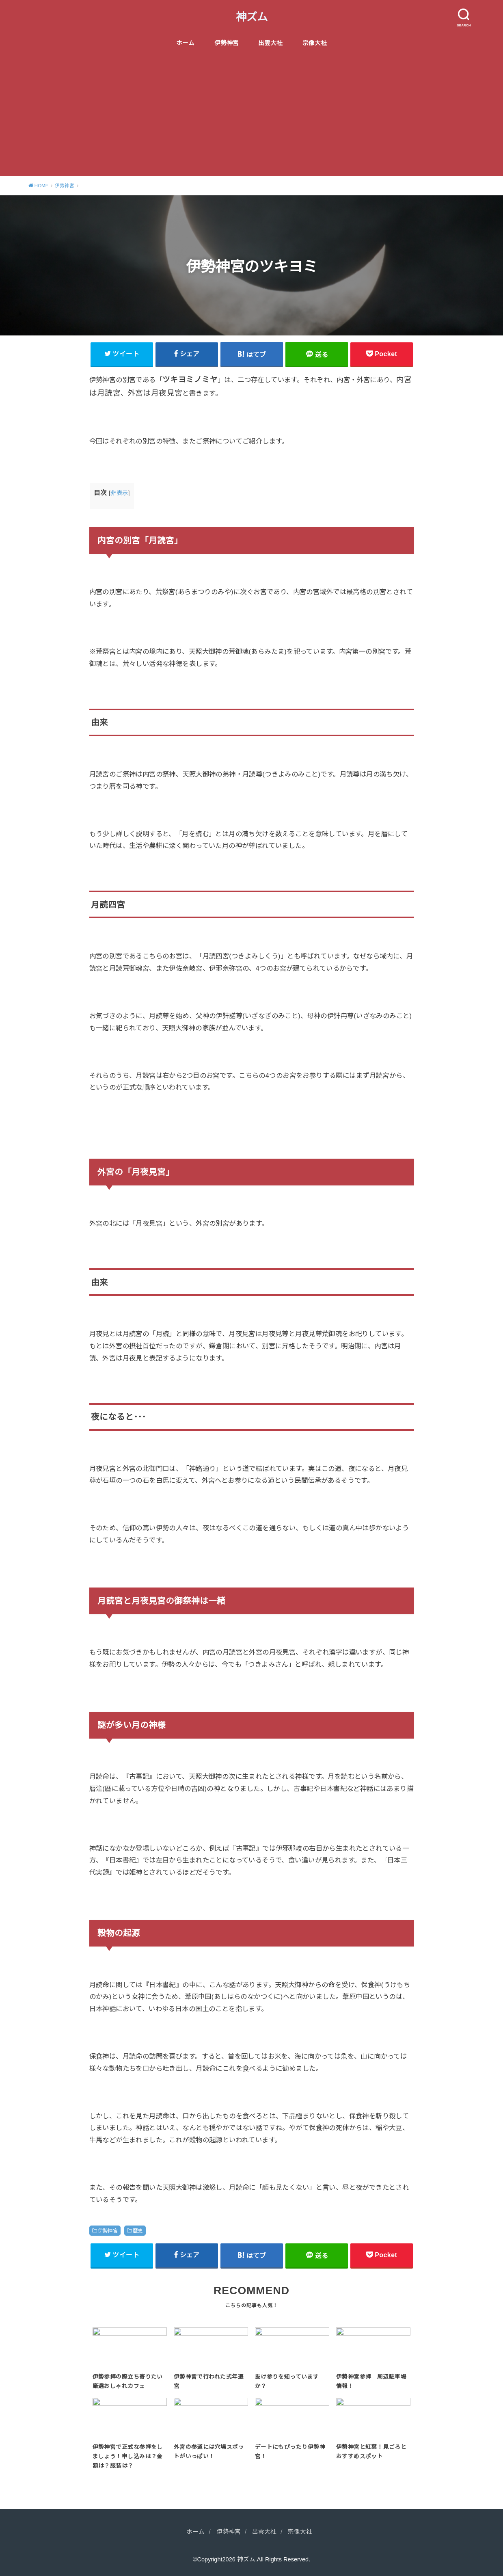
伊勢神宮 (226, 43)
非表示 (119, 493)
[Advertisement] (251, 115)
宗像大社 (314, 43)
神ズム (252, 17)
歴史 (138, 2231)
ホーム (185, 43)
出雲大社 (270, 43)
